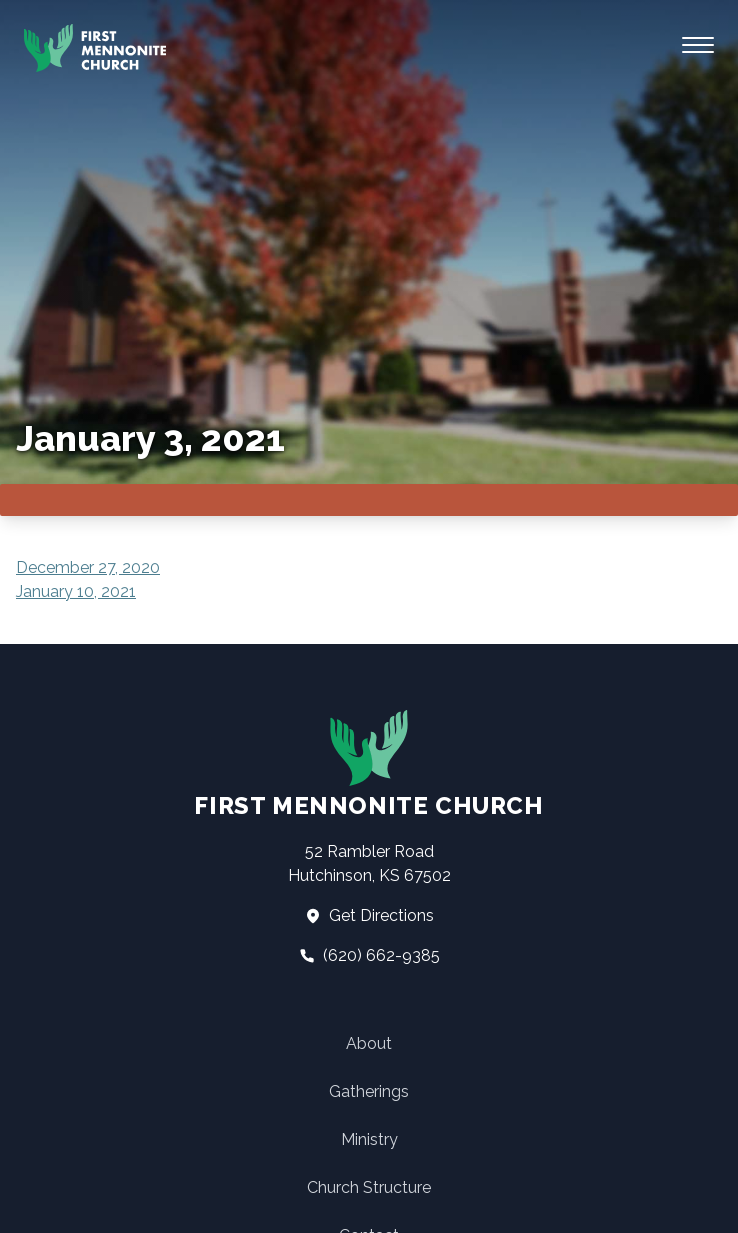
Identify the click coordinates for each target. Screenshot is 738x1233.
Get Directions (369, 915)
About (369, 1043)
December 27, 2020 (88, 567)
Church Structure (369, 1187)
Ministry (369, 1139)
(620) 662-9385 (369, 955)
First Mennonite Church (368, 764)
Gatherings (369, 1091)
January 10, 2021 (76, 591)
